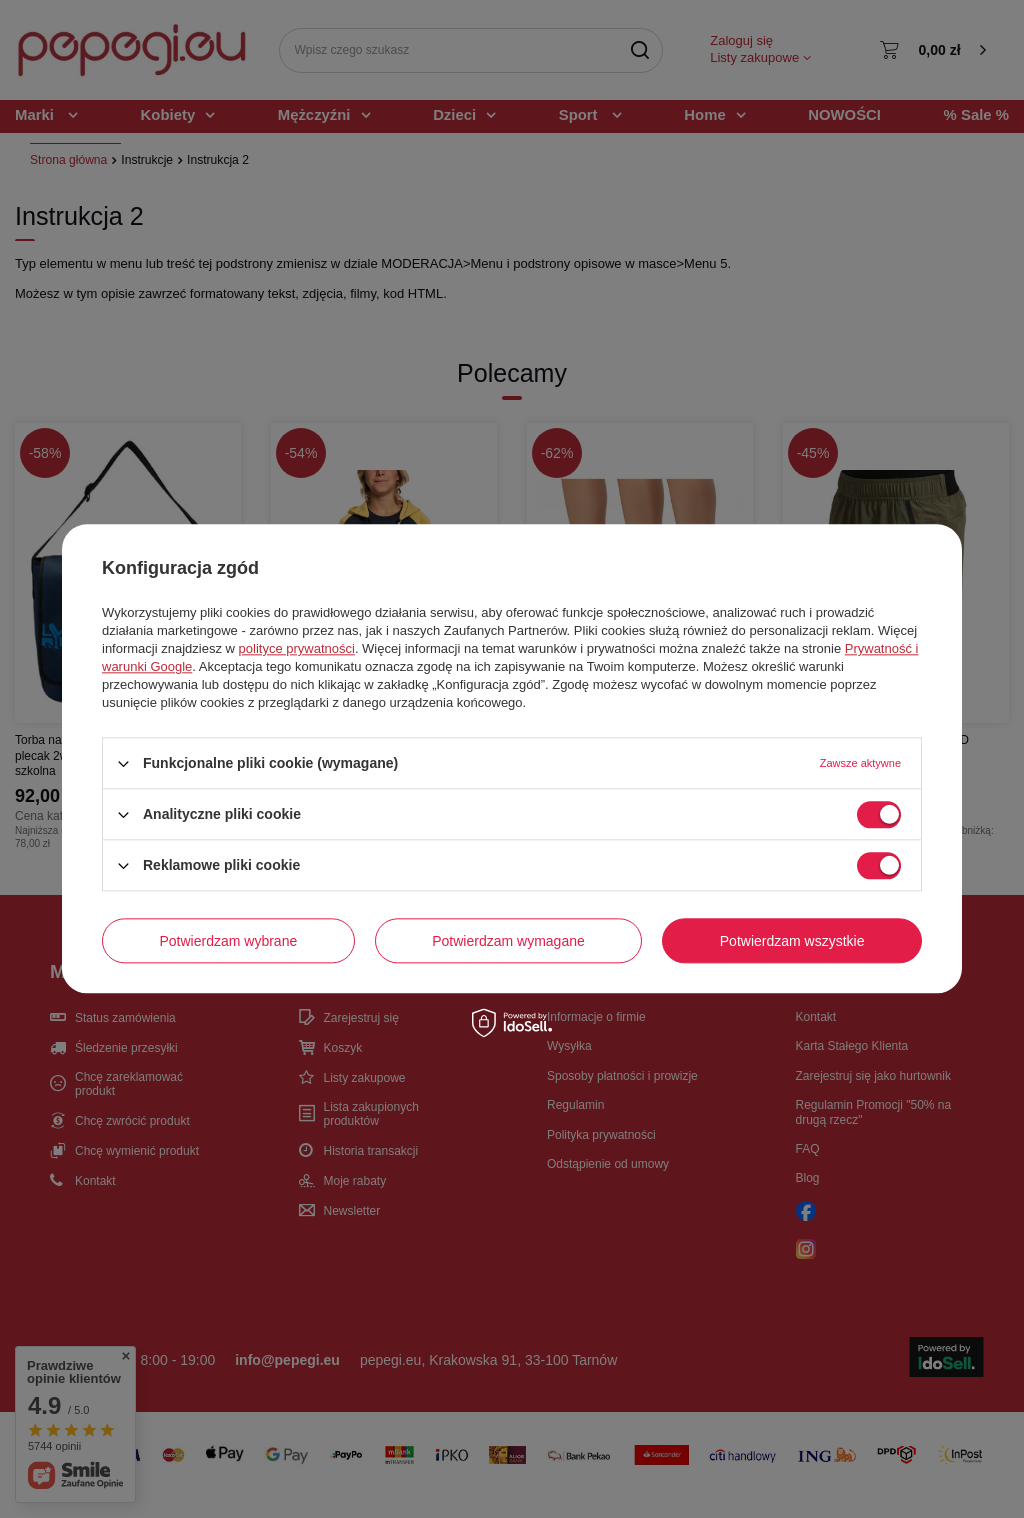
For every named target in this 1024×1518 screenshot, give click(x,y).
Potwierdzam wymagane (508, 941)
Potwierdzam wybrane (229, 941)
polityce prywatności (297, 648)
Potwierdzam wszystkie (792, 941)
